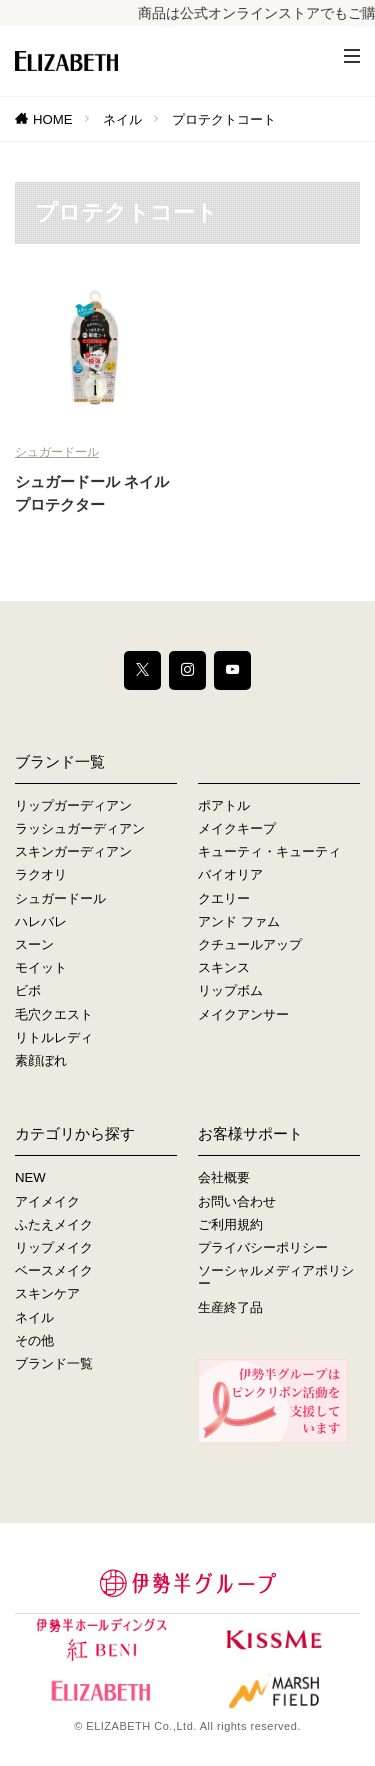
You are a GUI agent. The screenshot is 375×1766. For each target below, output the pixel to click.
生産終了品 (230, 1307)
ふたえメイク (54, 1224)
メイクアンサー (243, 1014)
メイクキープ (237, 828)
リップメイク (54, 1247)
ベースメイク (54, 1270)
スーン (34, 944)
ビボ (28, 990)
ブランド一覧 (54, 1363)
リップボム (230, 990)
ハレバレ (41, 921)
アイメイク (47, 1201)
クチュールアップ (250, 944)
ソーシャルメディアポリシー (276, 1277)
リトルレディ (54, 1037)
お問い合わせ (237, 1201)
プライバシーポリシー (263, 1247)
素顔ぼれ (41, 1060)
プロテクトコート (224, 119)
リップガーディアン (73, 805)
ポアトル (224, 805)
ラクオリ (41, 874)
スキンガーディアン (73, 851)
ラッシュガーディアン (80, 828)
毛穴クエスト (54, 1014)
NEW (30, 1177)
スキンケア (47, 1293)
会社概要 (224, 1177)
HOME (53, 119)
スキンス (224, 967)
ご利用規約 (230, 1224)
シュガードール (57, 452)
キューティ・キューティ (269, 851)
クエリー (224, 898)
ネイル (122, 119)
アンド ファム (239, 921)
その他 (34, 1340)
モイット (41, 967)
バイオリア (230, 874)
